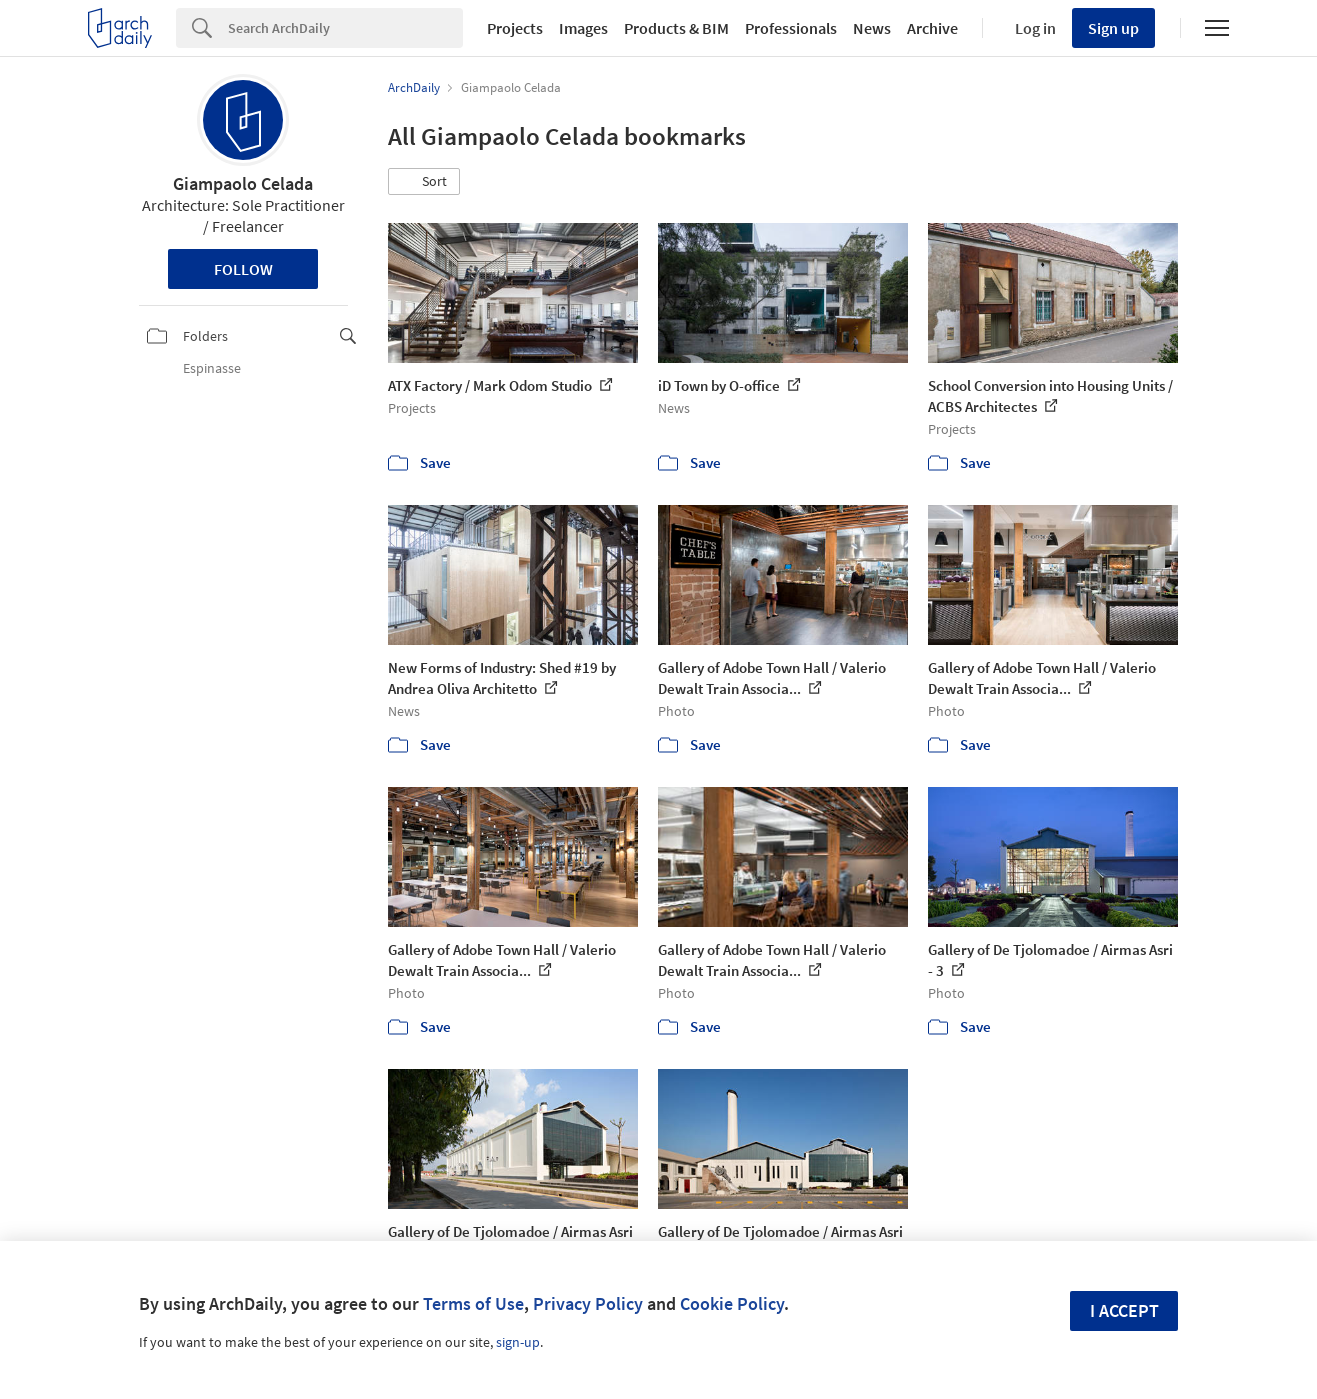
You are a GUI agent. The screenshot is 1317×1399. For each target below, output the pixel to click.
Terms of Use (473, 1303)
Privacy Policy (588, 1303)
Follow (243, 269)
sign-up (518, 1342)
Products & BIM (676, 28)
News (872, 28)
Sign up (1113, 28)
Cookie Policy (732, 1303)
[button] (424, 182)
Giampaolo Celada (243, 183)
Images (583, 28)
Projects (515, 28)
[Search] (345, 28)
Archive (932, 28)
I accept (1124, 1310)
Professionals (791, 28)
